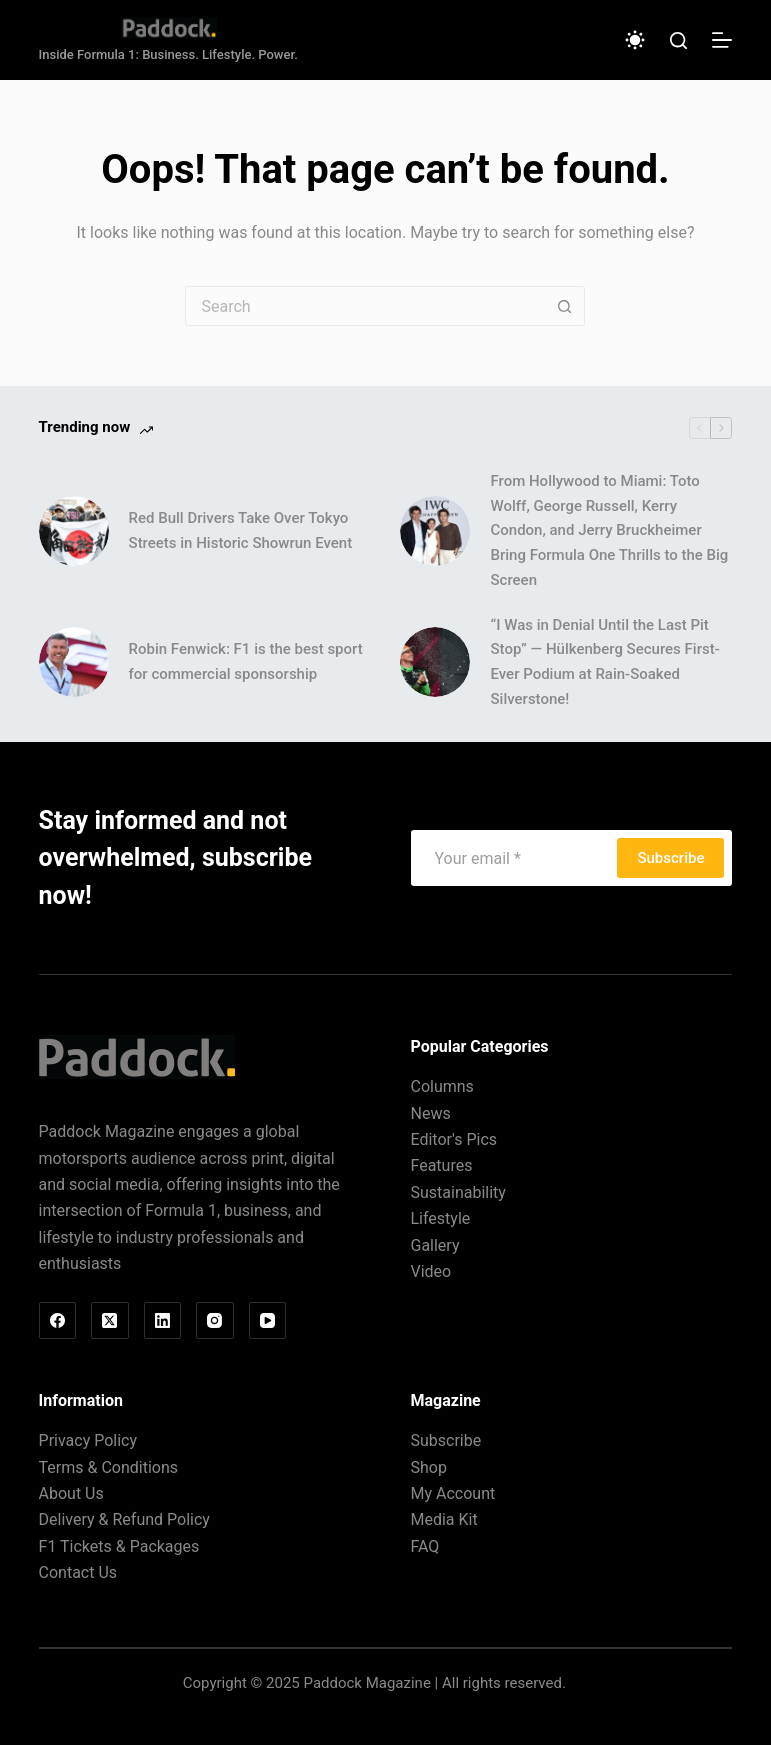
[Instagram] (215, 1321)
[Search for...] (365, 306)
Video (430, 1271)
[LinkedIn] (163, 1321)
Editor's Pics (453, 1139)
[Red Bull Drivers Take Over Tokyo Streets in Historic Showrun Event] (74, 531)
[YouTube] (268, 1321)
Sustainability (457, 1192)
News (430, 1113)
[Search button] (565, 306)
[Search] (678, 40)
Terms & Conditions (109, 1467)
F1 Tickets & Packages (119, 1546)
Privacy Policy (88, 1440)
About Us (71, 1493)
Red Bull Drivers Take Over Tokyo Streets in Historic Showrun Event (241, 530)
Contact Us (78, 1572)
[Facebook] (58, 1321)
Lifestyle (440, 1218)
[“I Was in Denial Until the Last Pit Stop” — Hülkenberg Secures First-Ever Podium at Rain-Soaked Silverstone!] (435, 662)
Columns (441, 1086)
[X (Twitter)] (110, 1321)
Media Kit (443, 1519)
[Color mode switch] (635, 40)
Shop (428, 1467)
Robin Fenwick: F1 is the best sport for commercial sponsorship (246, 661)
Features (441, 1165)
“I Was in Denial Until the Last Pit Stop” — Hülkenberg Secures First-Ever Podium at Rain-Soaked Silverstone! (604, 662)
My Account (452, 1493)
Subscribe (670, 858)
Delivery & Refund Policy (124, 1519)
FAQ (424, 1546)
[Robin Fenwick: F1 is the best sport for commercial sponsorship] (74, 662)
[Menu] (722, 40)
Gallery (434, 1245)
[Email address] (517, 858)
